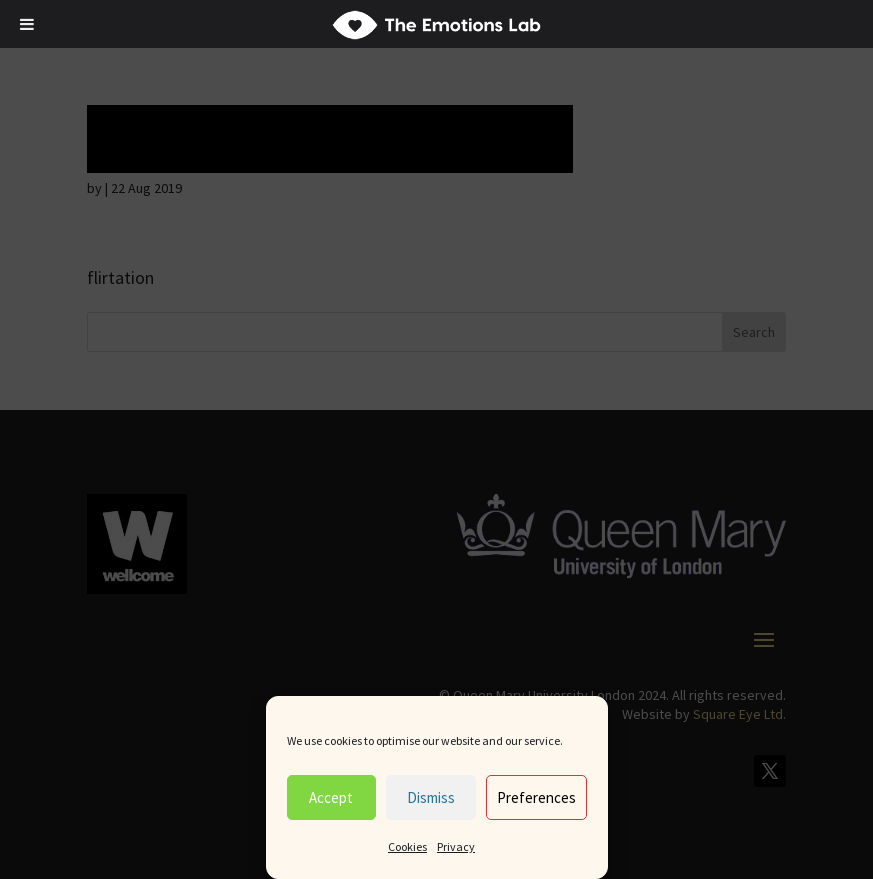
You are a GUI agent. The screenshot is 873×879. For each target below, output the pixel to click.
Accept (331, 797)
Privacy (456, 846)
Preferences (536, 797)
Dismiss (431, 797)
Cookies (407, 846)
